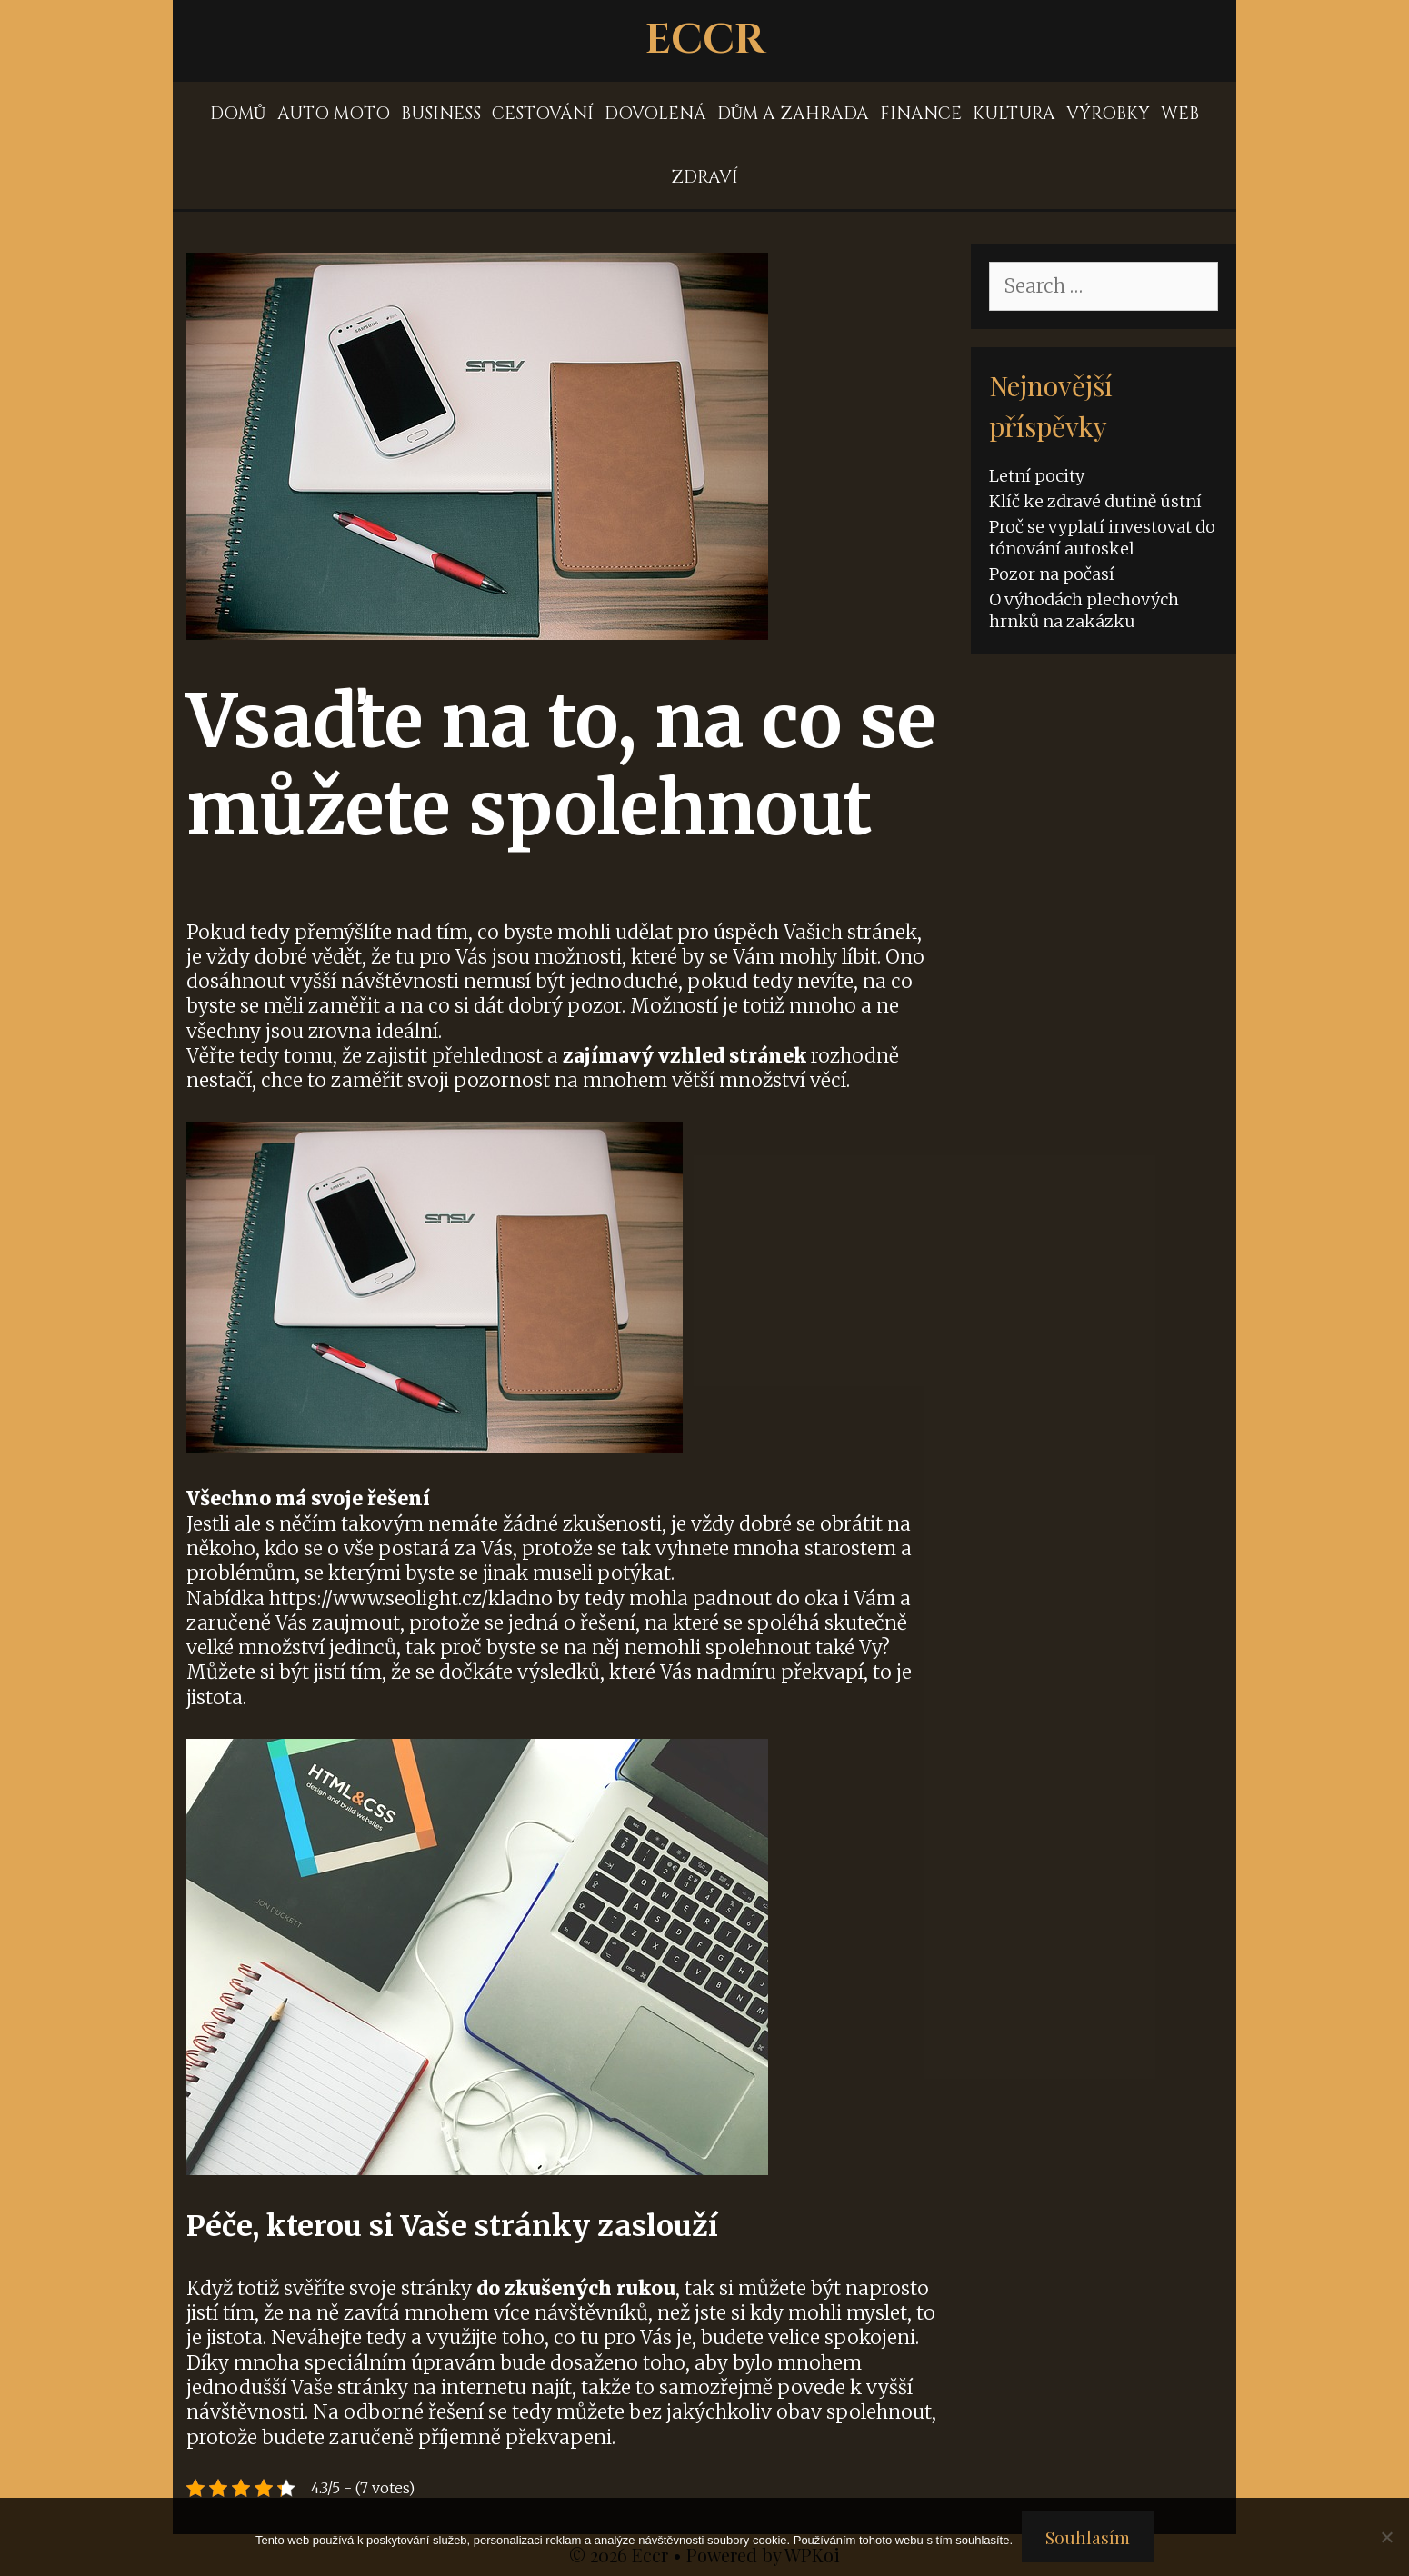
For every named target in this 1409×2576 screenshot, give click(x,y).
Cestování (543, 113)
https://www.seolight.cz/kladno (411, 1598)
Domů (238, 113)
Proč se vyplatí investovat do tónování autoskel (1102, 537)
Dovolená (655, 113)
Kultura (1014, 113)
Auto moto (333, 113)
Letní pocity (1036, 475)
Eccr (704, 40)
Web (1180, 113)
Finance (921, 113)
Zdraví (704, 177)
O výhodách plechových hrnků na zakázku (1084, 610)
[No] (1386, 2537)
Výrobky (1108, 113)
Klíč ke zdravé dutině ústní (1095, 501)
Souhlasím (1087, 2537)
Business (441, 113)
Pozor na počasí (1051, 574)
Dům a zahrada (793, 113)
